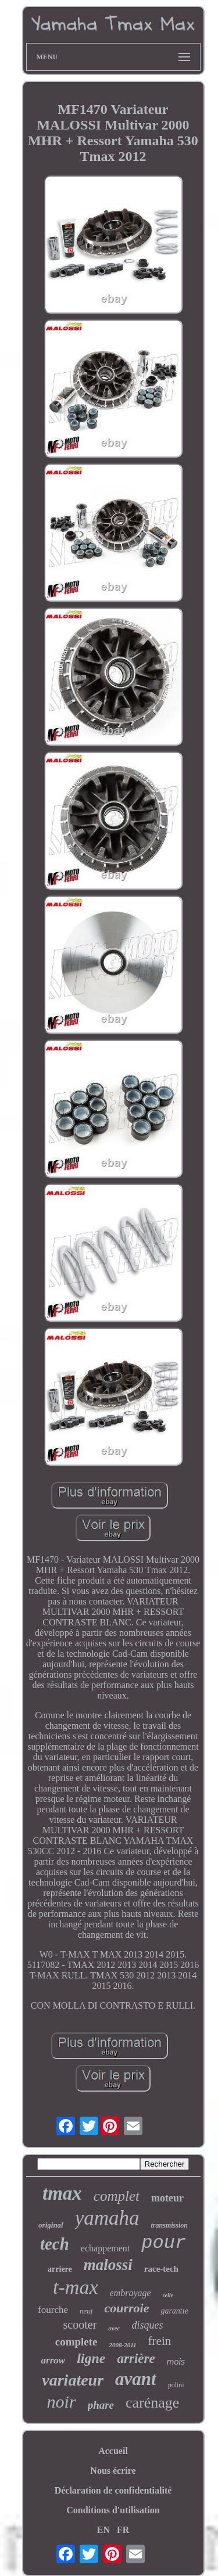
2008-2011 (123, 2344)
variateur (72, 2380)
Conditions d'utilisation (113, 2510)
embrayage (130, 2293)
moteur (167, 2198)
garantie (174, 2311)
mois (176, 2361)
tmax (62, 2193)
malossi (108, 2264)
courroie (126, 2308)
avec (114, 2328)
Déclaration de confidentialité (113, 2490)
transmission (169, 2225)
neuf (86, 2311)
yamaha (107, 2218)
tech (54, 2244)
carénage (152, 2402)
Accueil (113, 2451)
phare (101, 2405)
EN (103, 2530)
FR (123, 2530)
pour (163, 2243)
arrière (136, 2358)
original (50, 2225)
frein (159, 2341)
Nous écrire (112, 2471)
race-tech (161, 2268)
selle (168, 2295)
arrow (53, 2360)
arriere (60, 2269)
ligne (91, 2358)
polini (176, 2385)
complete (76, 2342)
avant (135, 2379)
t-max (75, 2287)
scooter (80, 2324)
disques (147, 2325)
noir (61, 2401)
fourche (53, 2309)
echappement (105, 2248)
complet (117, 2196)
